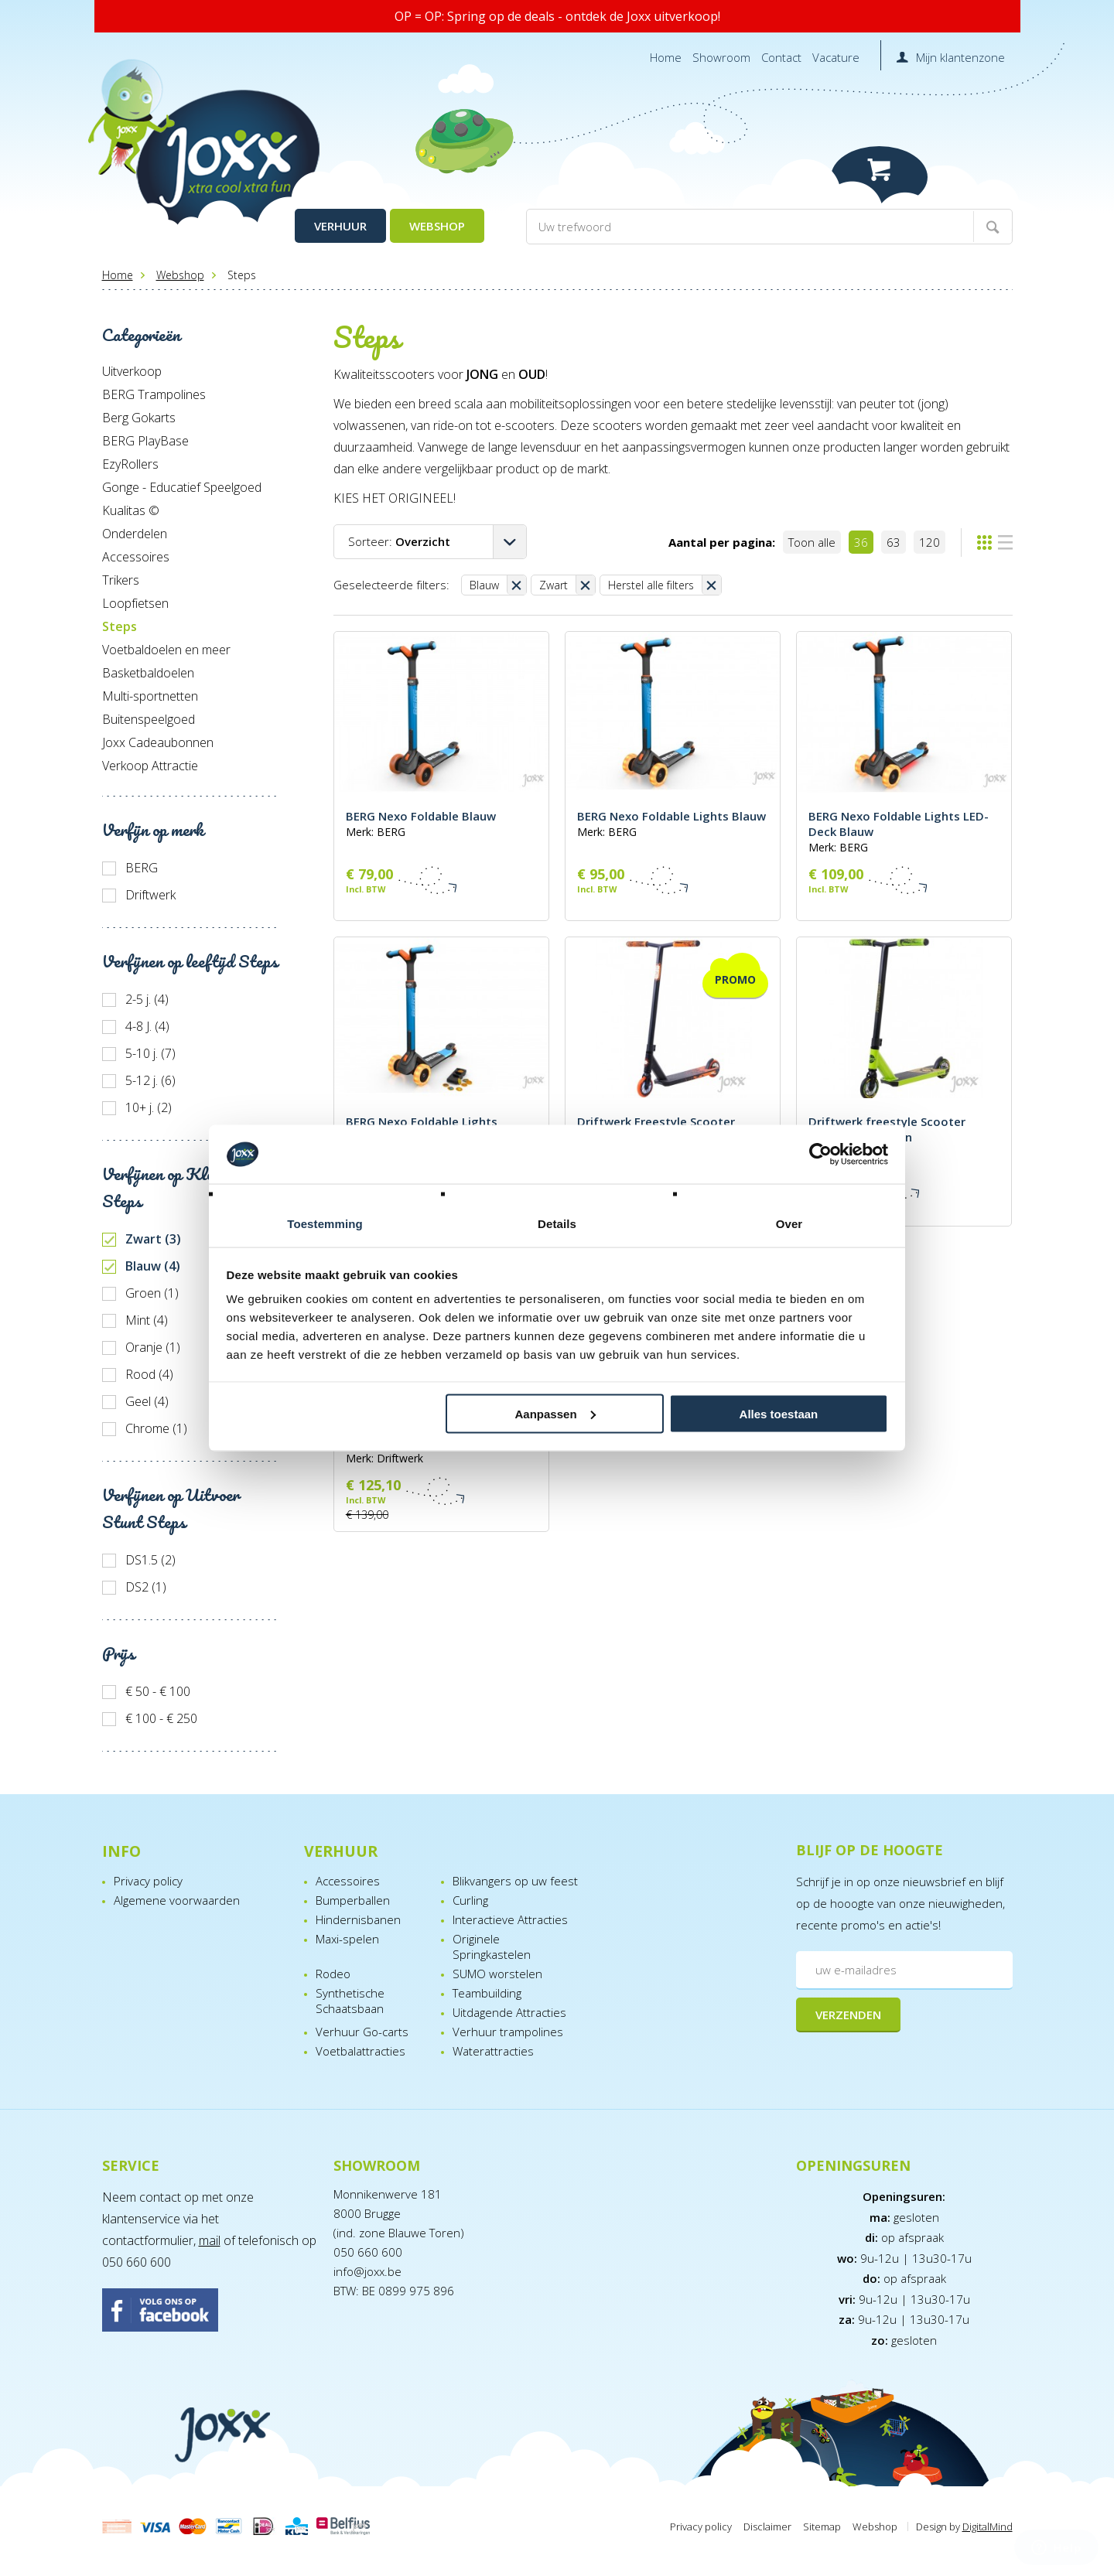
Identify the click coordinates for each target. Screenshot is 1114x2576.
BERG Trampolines (154, 394)
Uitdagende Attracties (509, 2012)
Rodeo (333, 1973)
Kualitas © (130, 510)
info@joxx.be (367, 2271)
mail (209, 2240)
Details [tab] (557, 1223)
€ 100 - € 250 (161, 1718)
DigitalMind (987, 2526)
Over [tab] (789, 1223)
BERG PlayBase (145, 440)
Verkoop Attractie (150, 765)
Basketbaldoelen (148, 672)
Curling (470, 1900)
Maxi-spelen (347, 1939)
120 (929, 542)
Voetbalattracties (360, 2051)
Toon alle (812, 542)
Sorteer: (399, 541)
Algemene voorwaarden (177, 1900)
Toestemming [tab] (325, 1223)
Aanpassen (555, 1413)
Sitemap (822, 2526)
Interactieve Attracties (510, 1919)
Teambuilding (487, 1993)
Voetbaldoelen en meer (166, 649)
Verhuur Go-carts (362, 2031)
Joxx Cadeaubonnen (158, 742)
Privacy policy (148, 1880)
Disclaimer (767, 2526)
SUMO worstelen (497, 1973)
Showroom (721, 57)
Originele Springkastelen (492, 1946)
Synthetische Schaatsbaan (350, 2000)
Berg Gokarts (139, 417)
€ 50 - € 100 (157, 1691)
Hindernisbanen (358, 1919)
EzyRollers (130, 464)
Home (666, 57)
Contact (781, 57)
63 (893, 542)
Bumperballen (353, 1900)
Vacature (835, 57)
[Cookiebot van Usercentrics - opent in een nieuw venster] (820, 1154)
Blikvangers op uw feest (515, 1880)
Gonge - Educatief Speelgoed (181, 487)
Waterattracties (493, 2051)
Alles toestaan (779, 1413)
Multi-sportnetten (150, 696)
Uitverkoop (132, 371)
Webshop (437, 226)
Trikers (120, 580)
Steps (119, 626)
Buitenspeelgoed (148, 719)
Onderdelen (134, 533)
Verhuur (340, 226)
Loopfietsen (135, 603)
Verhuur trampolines (508, 2031)
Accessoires (135, 556)
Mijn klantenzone (960, 57)
